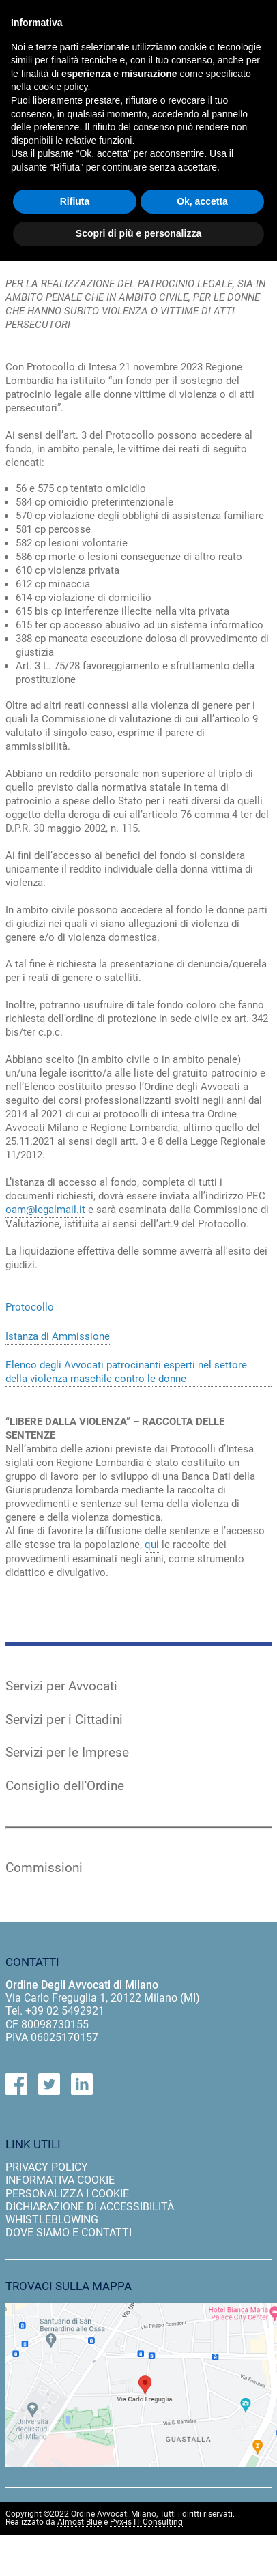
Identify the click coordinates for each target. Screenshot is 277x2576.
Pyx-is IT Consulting (146, 2522)
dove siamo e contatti (68, 2232)
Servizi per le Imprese (67, 1752)
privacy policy (46, 2167)
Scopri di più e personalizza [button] (138, 233)
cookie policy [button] (60, 86)
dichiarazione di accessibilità (89, 2206)
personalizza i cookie (67, 2193)
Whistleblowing (51, 2219)
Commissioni (44, 1867)
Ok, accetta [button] (202, 201)
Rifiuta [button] (75, 201)
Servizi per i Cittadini (64, 1719)
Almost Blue (79, 2522)
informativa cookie (60, 2180)
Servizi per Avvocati (61, 1686)
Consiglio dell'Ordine (64, 1786)
